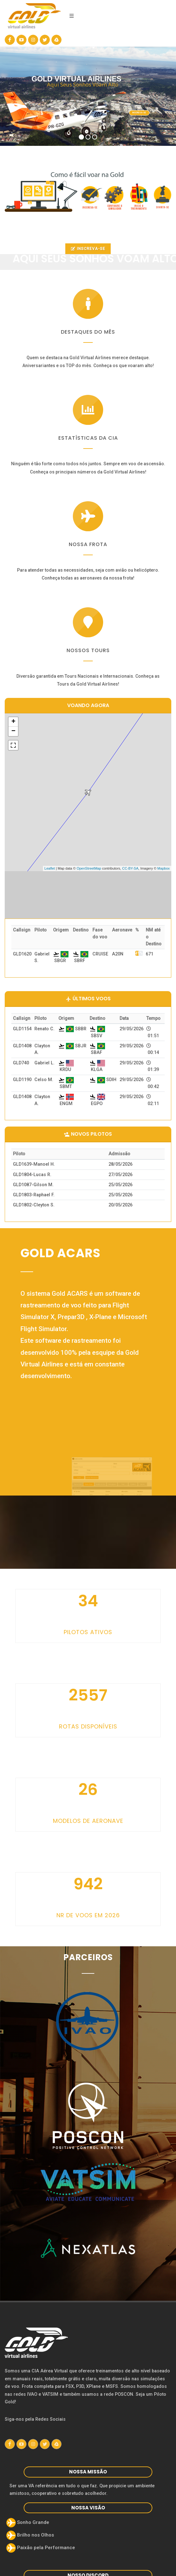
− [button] (13, 731)
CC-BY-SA (130, 868)
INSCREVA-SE (88, 249)
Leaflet (49, 868)
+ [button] (13, 722)
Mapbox (163, 868)
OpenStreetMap (89, 868)
